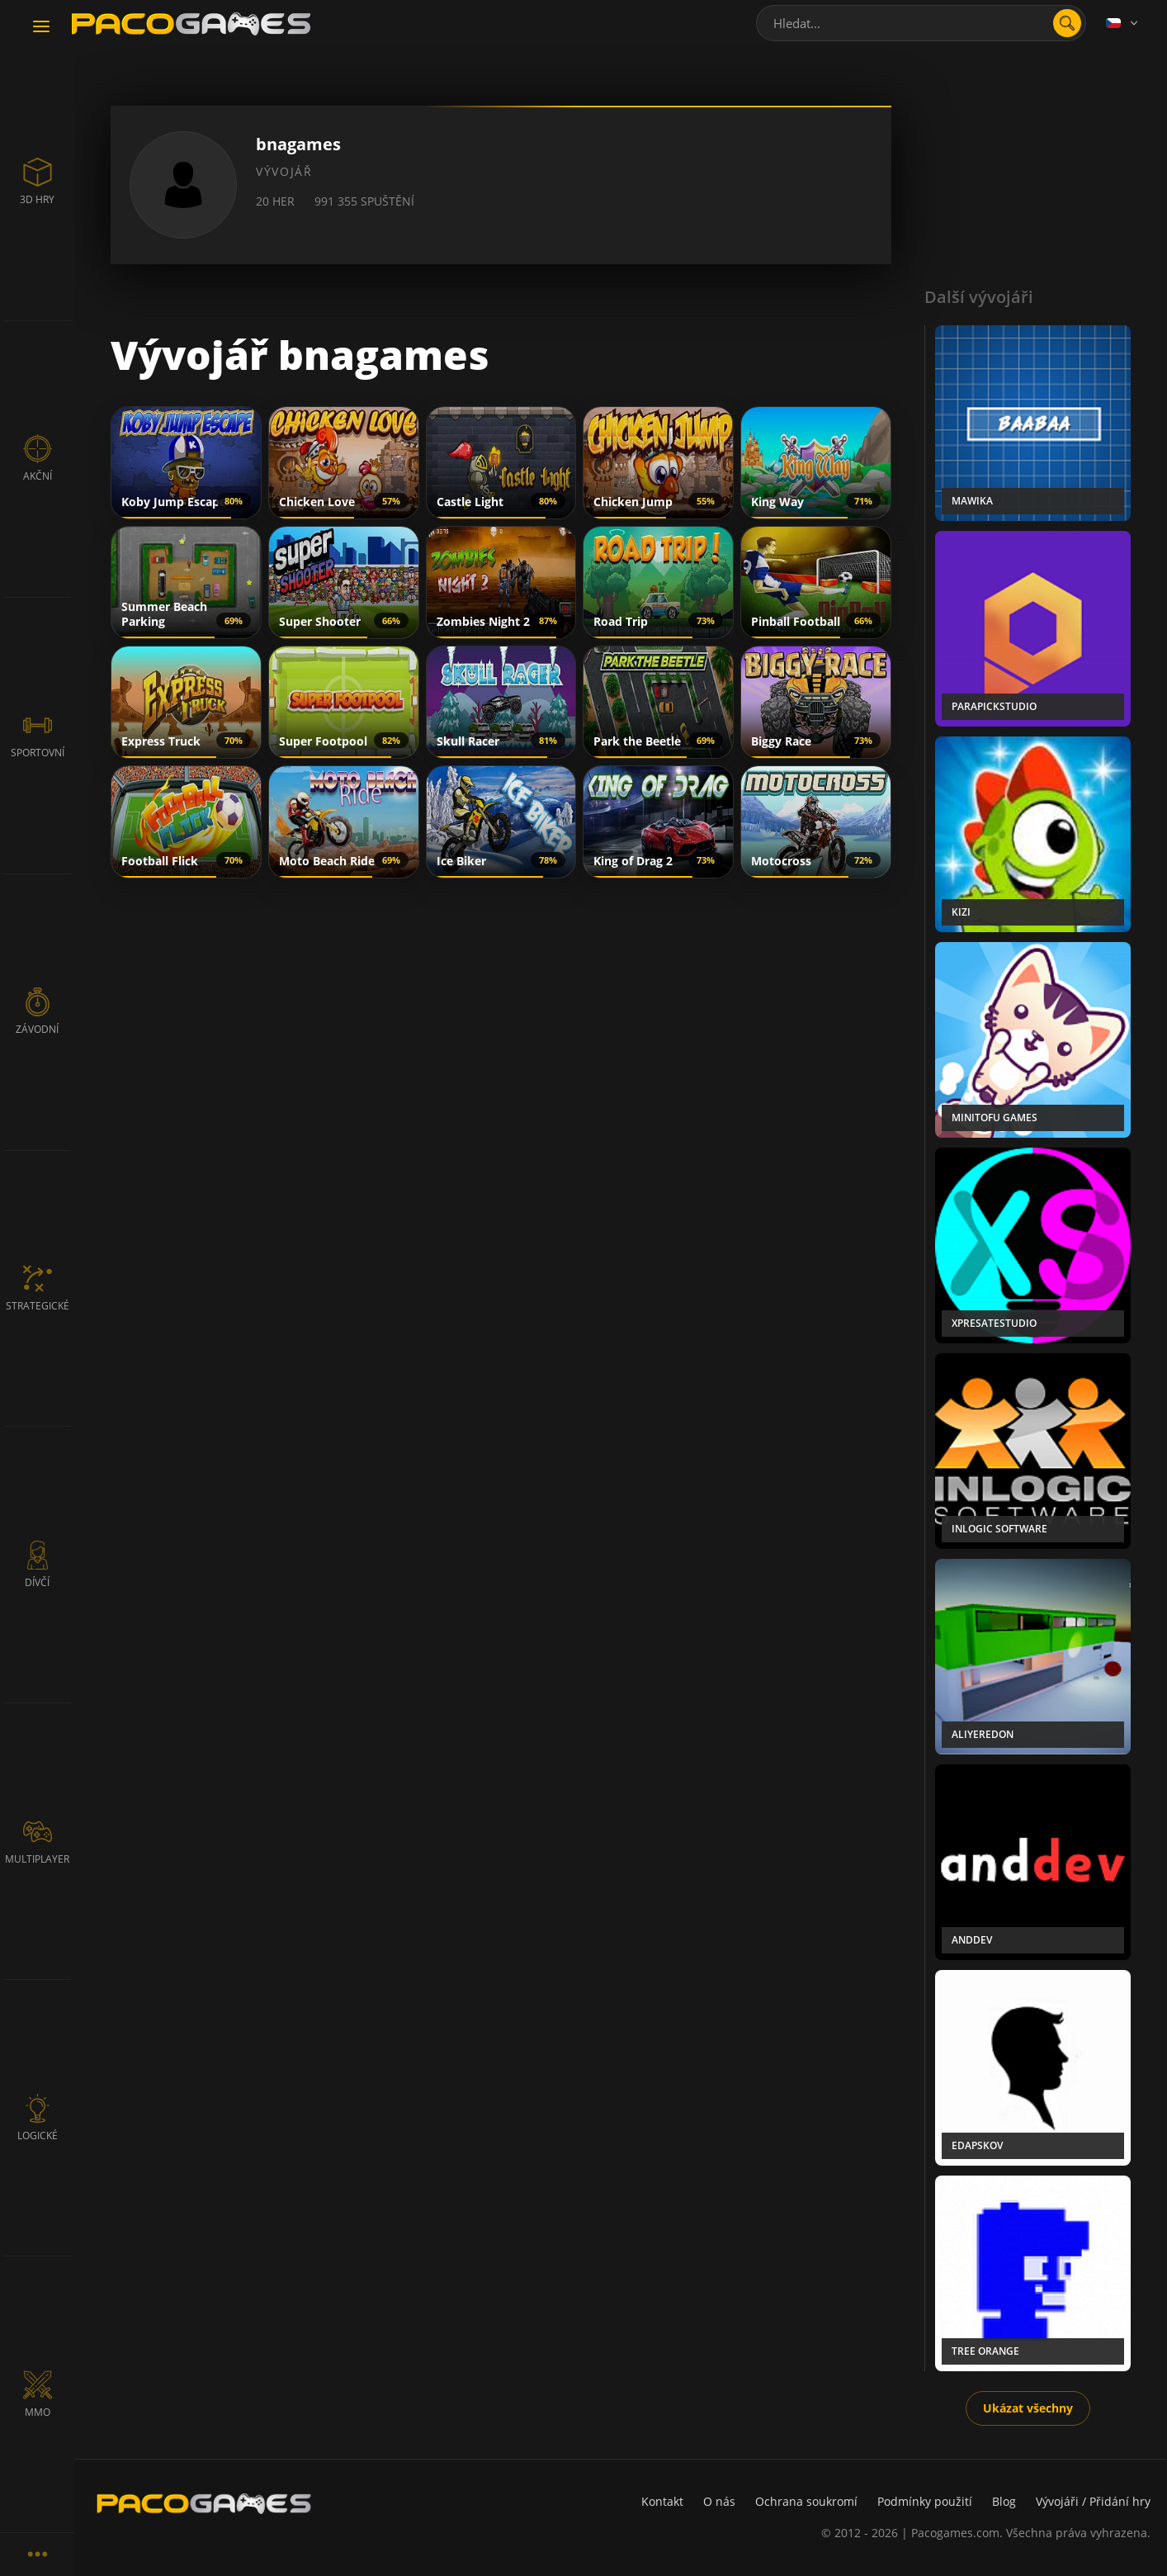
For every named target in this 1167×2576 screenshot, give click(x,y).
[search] (1067, 23)
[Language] (1123, 23)
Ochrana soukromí (806, 2501)
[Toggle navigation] (41, 27)
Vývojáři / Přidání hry (1093, 2501)
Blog (1004, 2501)
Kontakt (662, 2501)
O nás (719, 2501)
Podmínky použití (924, 2501)
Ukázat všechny (1028, 2408)
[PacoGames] (204, 2503)
